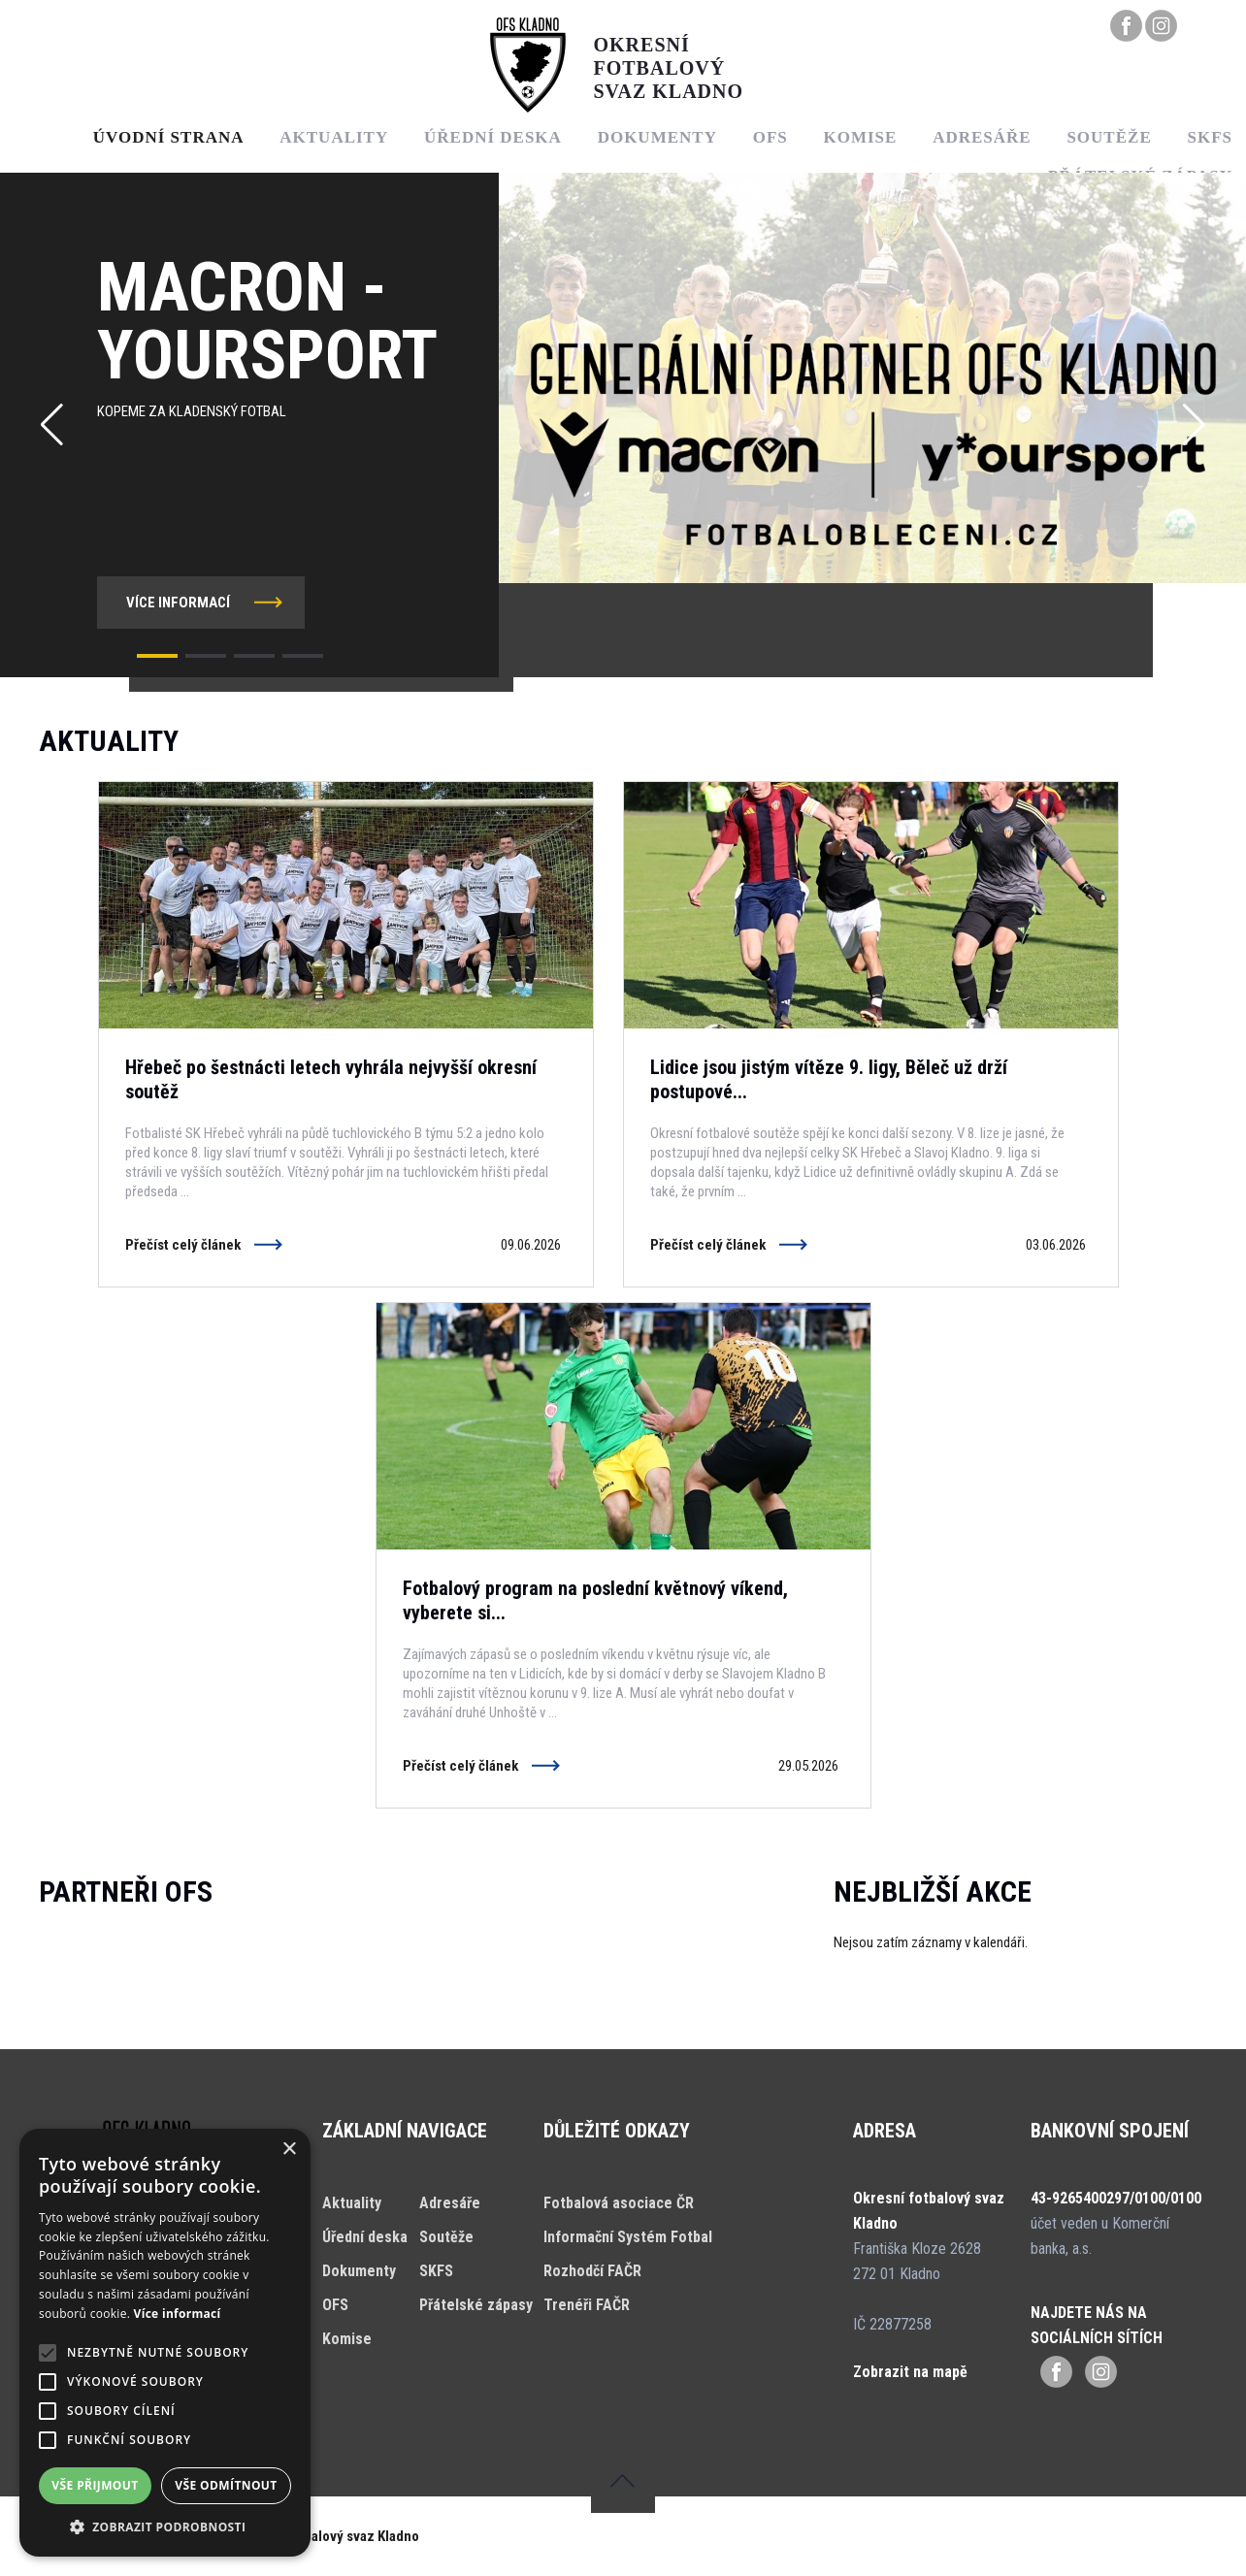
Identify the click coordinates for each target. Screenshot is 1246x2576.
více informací (178, 602)
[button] (157, 656)
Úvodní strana (169, 137)
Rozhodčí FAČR (592, 2271)
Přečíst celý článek (183, 1245)
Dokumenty (657, 137)
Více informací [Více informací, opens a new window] (177, 2313)
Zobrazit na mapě (910, 2372)
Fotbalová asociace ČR (618, 2203)
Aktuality (333, 137)
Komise (860, 137)
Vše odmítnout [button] (226, 2485)
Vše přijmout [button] (94, 2485)
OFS (770, 137)
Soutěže (1108, 137)
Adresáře (982, 137)
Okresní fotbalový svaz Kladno (327, 2536)
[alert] (165, 2343)
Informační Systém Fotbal (627, 2237)
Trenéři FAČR (586, 2305)
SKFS (436, 2271)
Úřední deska (493, 137)
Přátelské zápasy (476, 2305)
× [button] (288, 2149)
